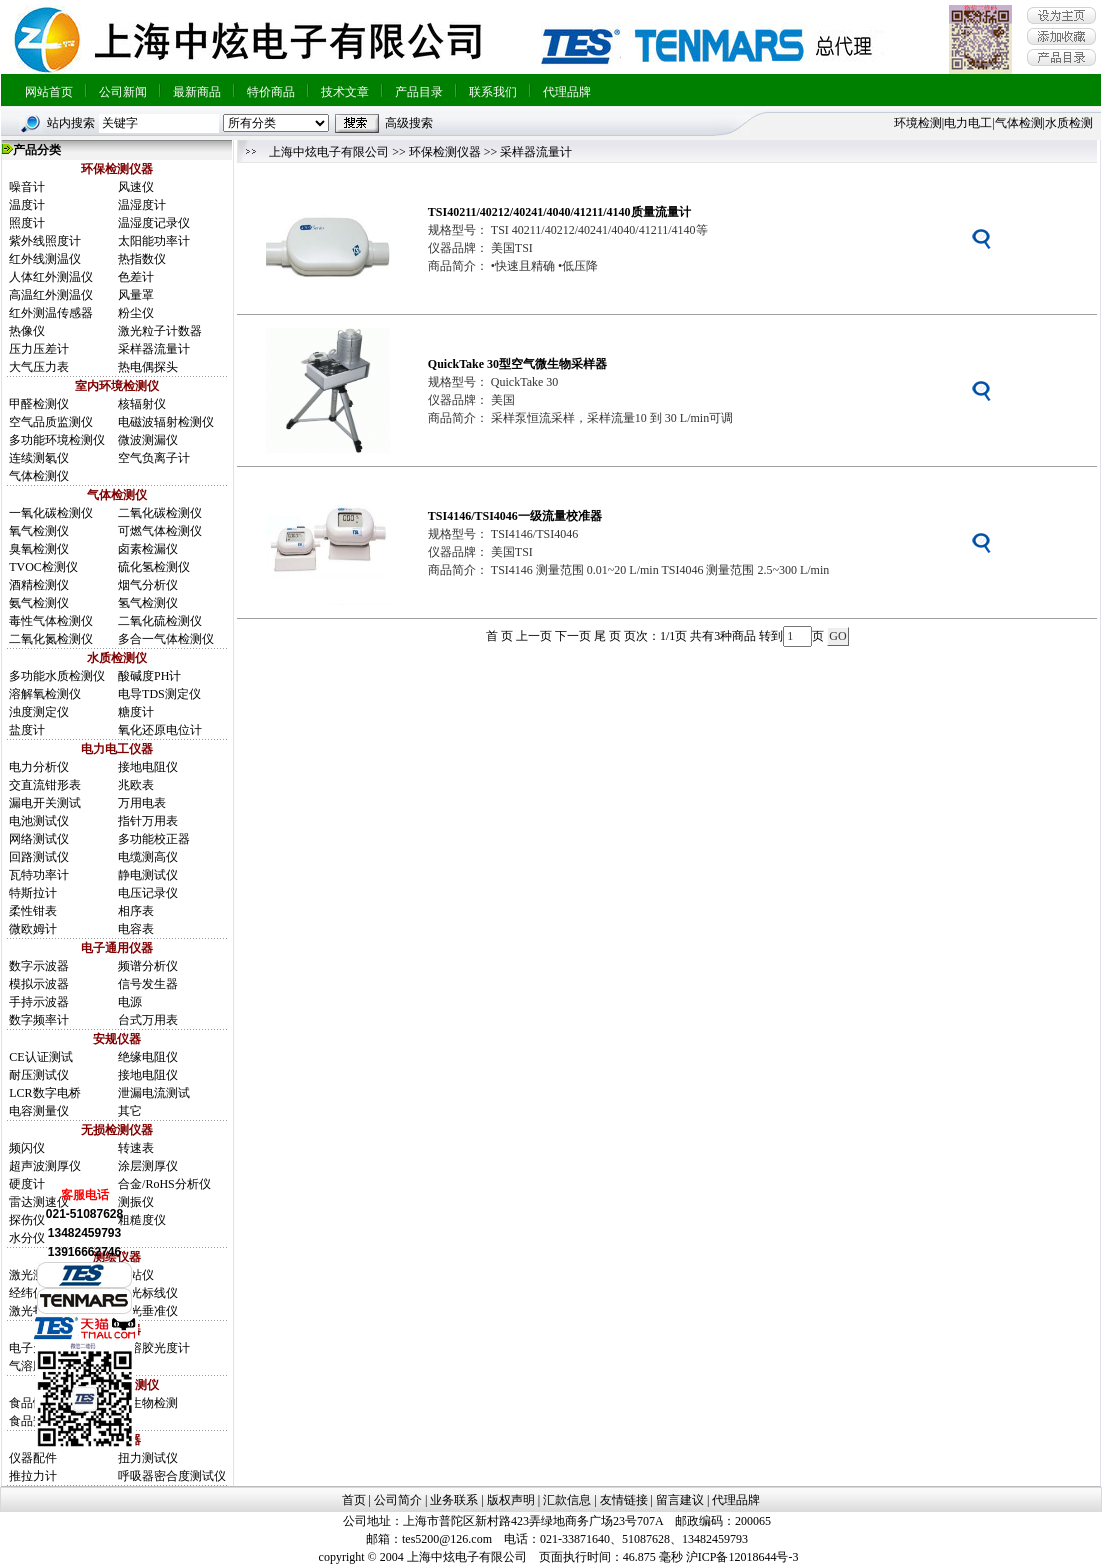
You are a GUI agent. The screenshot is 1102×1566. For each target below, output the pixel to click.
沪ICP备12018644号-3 (742, 1557)
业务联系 (454, 1500)
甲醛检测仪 (39, 404)
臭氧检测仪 (39, 549)
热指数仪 (142, 259)
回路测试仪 (39, 857)
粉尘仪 (136, 313)
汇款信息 (567, 1500)
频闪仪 (27, 1148)
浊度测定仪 (39, 712)
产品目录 (419, 92)
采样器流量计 (154, 349)
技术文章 (345, 92)
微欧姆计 (33, 929)
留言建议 (680, 1500)
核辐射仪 (142, 404)
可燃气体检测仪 (160, 531)
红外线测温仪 (45, 259)
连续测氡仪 (39, 458)
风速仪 (136, 187)
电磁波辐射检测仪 (166, 422)
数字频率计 (39, 1020)
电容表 (136, 929)
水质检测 (1069, 123)
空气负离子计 (154, 458)
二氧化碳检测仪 (160, 513)
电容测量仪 (39, 1111)
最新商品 (197, 92)
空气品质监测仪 (51, 422)
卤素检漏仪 (148, 549)
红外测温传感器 (51, 313)
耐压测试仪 (39, 1075)
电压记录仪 (148, 893)
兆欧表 (136, 785)
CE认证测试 (40, 1057)
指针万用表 (148, 821)
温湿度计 (142, 205)
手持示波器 (39, 1002)
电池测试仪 (39, 821)
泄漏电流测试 (154, 1093)
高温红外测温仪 (51, 295)
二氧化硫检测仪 (160, 621)
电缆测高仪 (148, 857)
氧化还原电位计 (160, 730)
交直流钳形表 (45, 785)
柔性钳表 (33, 911)
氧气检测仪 (39, 531)
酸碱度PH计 (149, 676)
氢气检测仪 (148, 603)
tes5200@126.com (447, 1539)
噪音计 (27, 187)
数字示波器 (39, 966)
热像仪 (27, 331)
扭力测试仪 (148, 1458)
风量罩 (136, 295)
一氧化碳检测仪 (51, 513)
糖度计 (136, 712)
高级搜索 (409, 123)
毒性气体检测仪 (51, 621)
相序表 (136, 911)
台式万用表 (148, 1020)
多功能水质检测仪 (57, 676)
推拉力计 (33, 1476)
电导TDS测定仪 (159, 694)
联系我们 (493, 92)
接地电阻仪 (148, 767)
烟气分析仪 (148, 585)
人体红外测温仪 (51, 277)
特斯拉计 (33, 893)
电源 (130, 1002)
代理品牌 (567, 92)
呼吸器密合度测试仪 (172, 1476)
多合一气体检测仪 (166, 639)
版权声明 (511, 1500)
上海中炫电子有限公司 (329, 152)
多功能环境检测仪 (57, 440)
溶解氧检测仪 (45, 694)
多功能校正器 (154, 839)
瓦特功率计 (39, 875)
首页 (354, 1500)
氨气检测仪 (39, 603)
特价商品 (271, 92)
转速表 (136, 1148)
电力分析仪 (39, 767)
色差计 (136, 277)
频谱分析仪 (148, 966)
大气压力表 (39, 367)
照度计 (27, 223)
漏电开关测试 (45, 803)
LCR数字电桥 (44, 1093)
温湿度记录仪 (154, 223)
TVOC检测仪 (43, 567)
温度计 (27, 205)
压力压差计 (39, 349)
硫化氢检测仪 (154, 567)
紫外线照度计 (45, 241)
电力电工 (968, 123)
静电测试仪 (148, 875)
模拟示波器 (39, 984)
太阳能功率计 (154, 241)
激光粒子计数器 (160, 331)
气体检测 (1019, 123)
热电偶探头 (148, 367)
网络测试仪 (39, 839)
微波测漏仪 (148, 440)
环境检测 (918, 123)
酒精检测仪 (39, 585)
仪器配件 (33, 1458)
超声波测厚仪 (45, 1166)
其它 (130, 1111)
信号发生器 (148, 984)
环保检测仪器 (445, 152)
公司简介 (398, 1500)
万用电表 (142, 803)
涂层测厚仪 (148, 1166)
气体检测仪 (39, 476)
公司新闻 (123, 92)
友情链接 (624, 1500)
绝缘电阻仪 (148, 1057)
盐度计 (27, 730)
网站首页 (49, 92)
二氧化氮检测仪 (51, 639)
